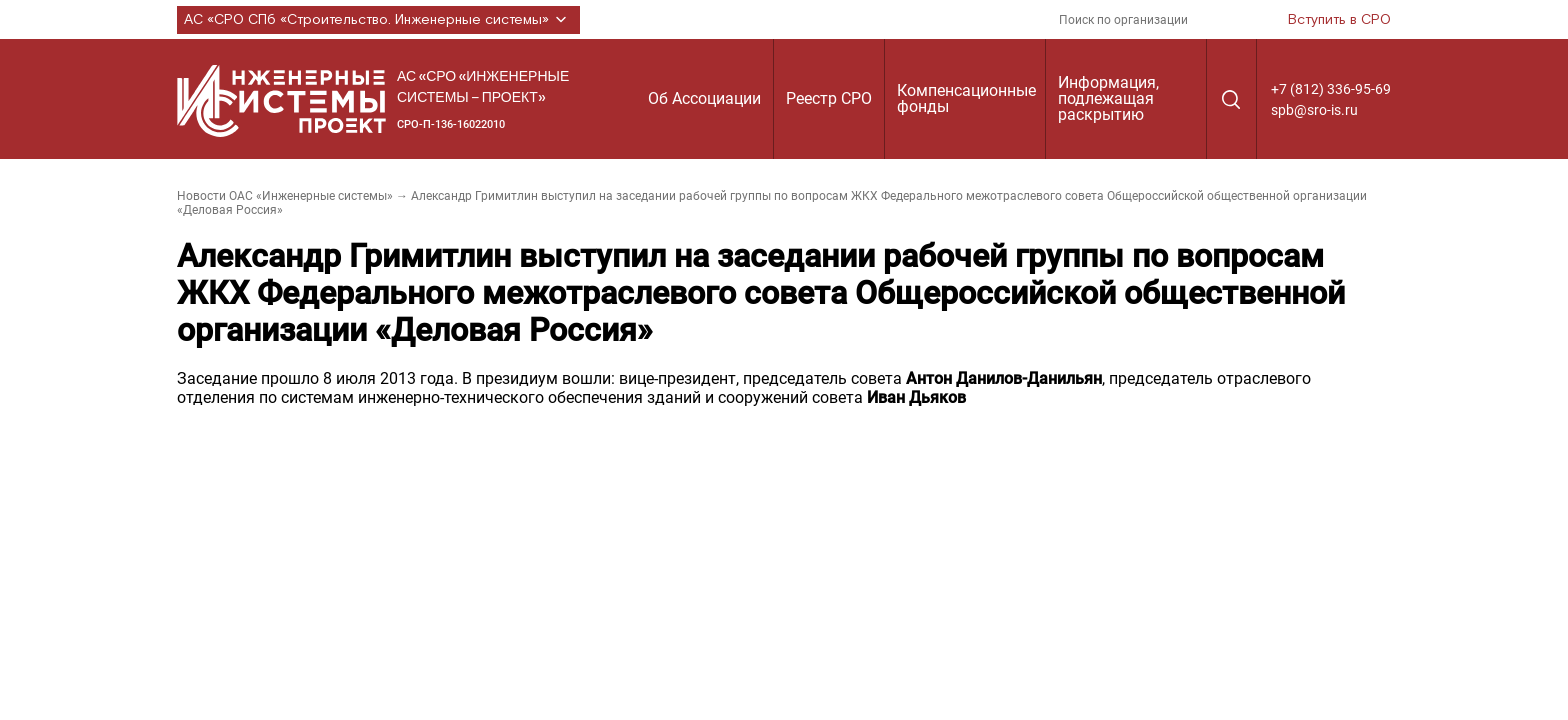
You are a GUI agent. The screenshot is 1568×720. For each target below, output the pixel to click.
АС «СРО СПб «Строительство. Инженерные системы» (378, 20)
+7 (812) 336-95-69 (1331, 89)
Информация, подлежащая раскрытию (1108, 98)
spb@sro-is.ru (1314, 110)
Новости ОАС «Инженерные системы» (285, 196)
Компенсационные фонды (966, 98)
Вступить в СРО (1339, 20)
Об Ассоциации (704, 98)
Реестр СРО (829, 98)
